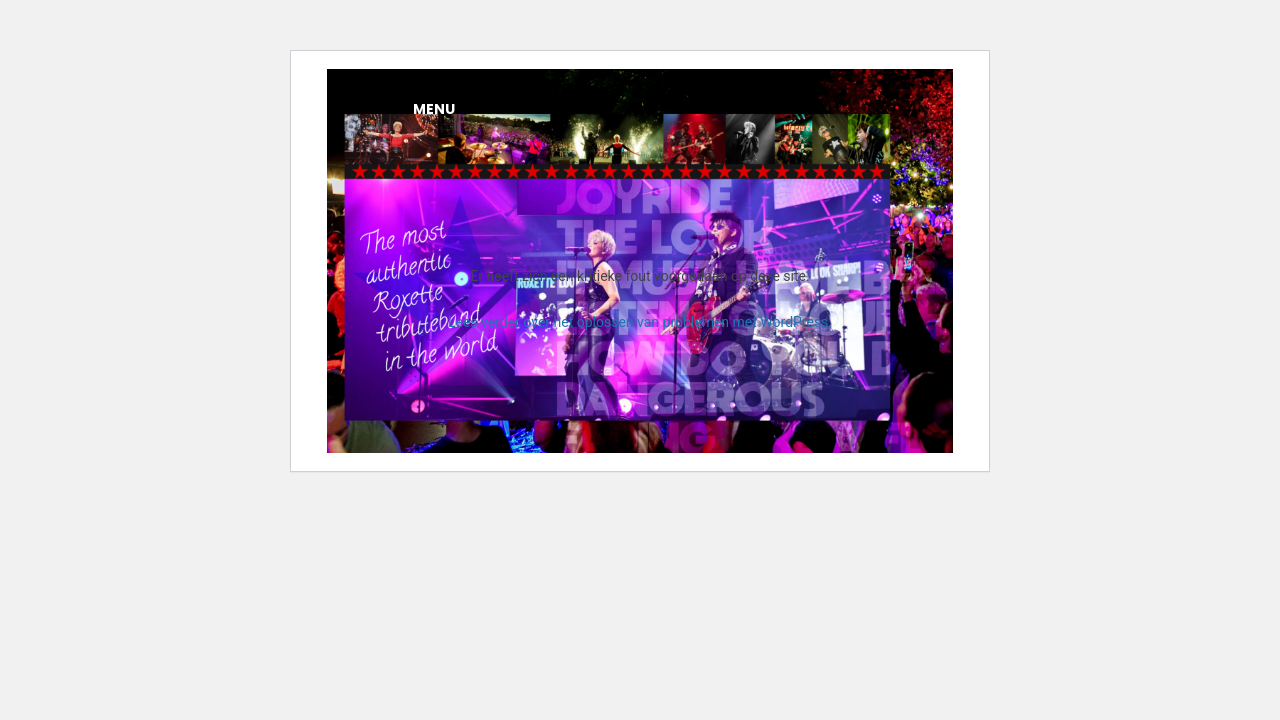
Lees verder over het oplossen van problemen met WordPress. (640, 322)
